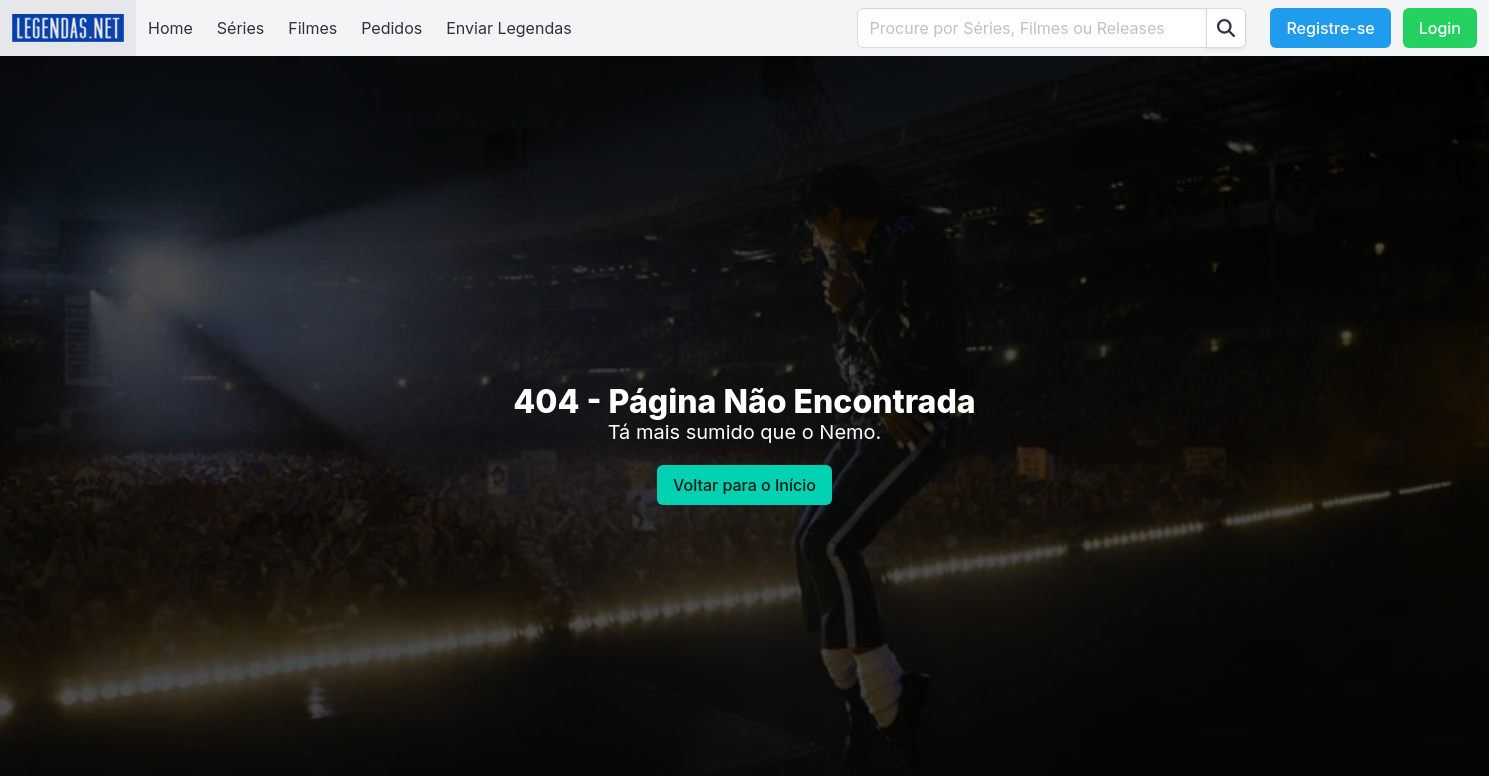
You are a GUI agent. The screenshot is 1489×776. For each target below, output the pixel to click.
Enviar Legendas (508, 28)
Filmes (312, 28)
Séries (240, 28)
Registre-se (1330, 28)
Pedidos (391, 28)
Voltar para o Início (744, 485)
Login (1440, 28)
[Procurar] (1226, 28)
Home (170, 28)
